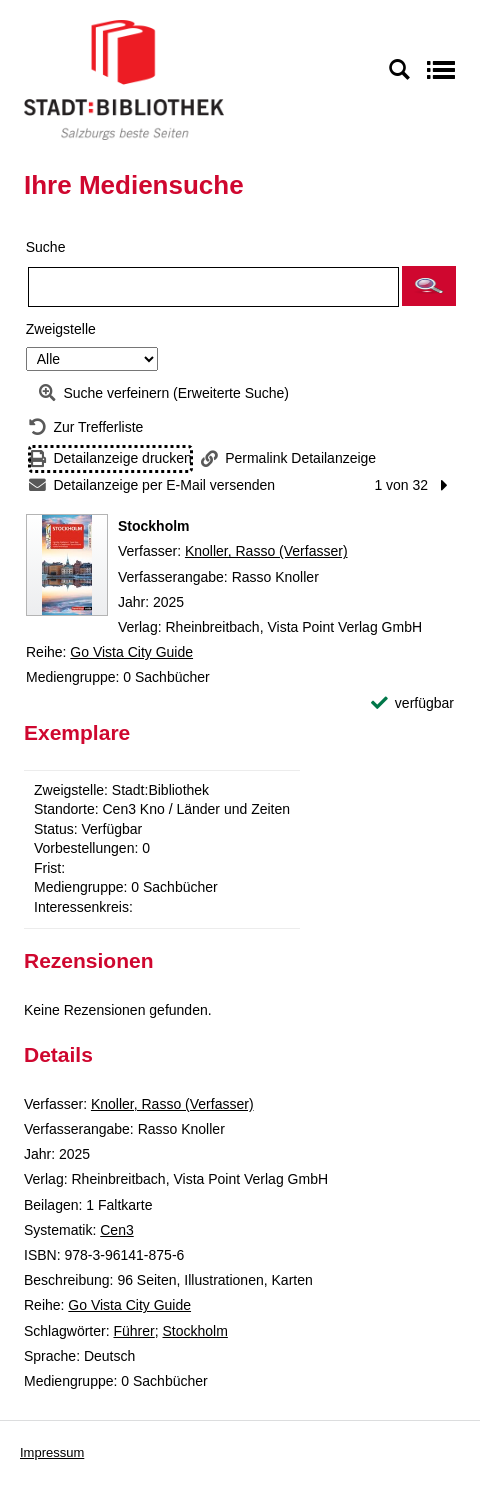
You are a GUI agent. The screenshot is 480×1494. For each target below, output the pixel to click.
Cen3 (116, 1230)
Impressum (52, 1452)
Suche (46, 247)
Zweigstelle (61, 329)
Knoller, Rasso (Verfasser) (266, 551)
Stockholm (195, 1331)
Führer (133, 1331)
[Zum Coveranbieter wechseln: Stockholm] (67, 565)
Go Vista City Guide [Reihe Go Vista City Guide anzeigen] (131, 652)
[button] (429, 286)
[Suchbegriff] (213, 287)
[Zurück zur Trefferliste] (86, 427)
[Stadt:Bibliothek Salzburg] (124, 79)
